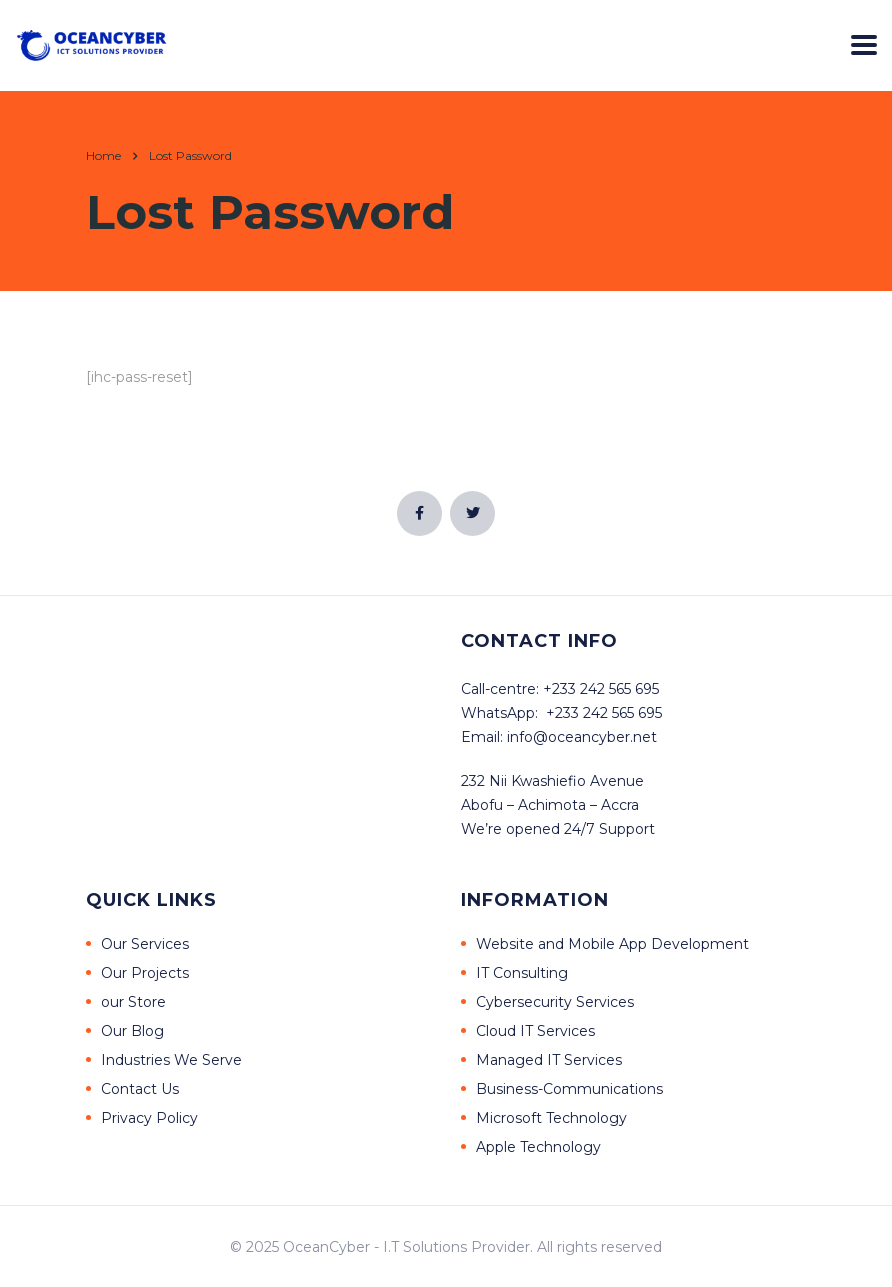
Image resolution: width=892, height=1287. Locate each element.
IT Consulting (522, 973)
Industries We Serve (171, 1060)
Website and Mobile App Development (612, 944)
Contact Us (140, 1089)
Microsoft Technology (551, 1118)
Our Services (145, 944)
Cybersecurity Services (555, 1002)
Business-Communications (569, 1089)
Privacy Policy (149, 1118)
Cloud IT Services (535, 1031)
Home (103, 155)
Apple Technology (538, 1147)
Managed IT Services (549, 1060)
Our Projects (145, 973)
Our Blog (132, 1031)
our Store (133, 1002)
